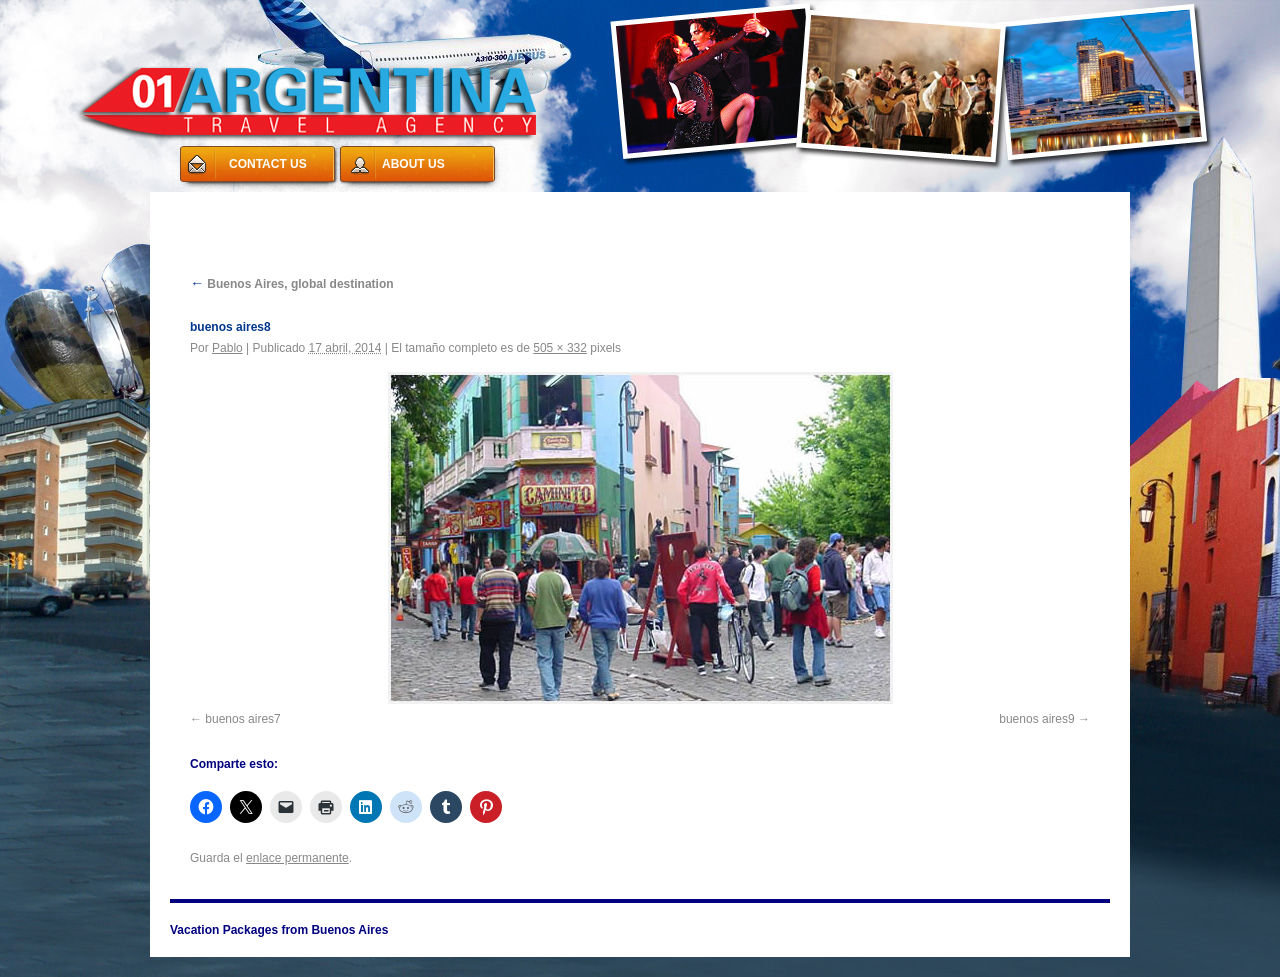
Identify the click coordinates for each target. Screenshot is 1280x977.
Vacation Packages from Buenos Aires (300, 204)
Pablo (227, 348)
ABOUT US (413, 164)
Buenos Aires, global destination (292, 284)
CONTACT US (268, 164)
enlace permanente (297, 858)
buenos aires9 (1036, 719)
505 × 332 (560, 348)
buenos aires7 (242, 719)
